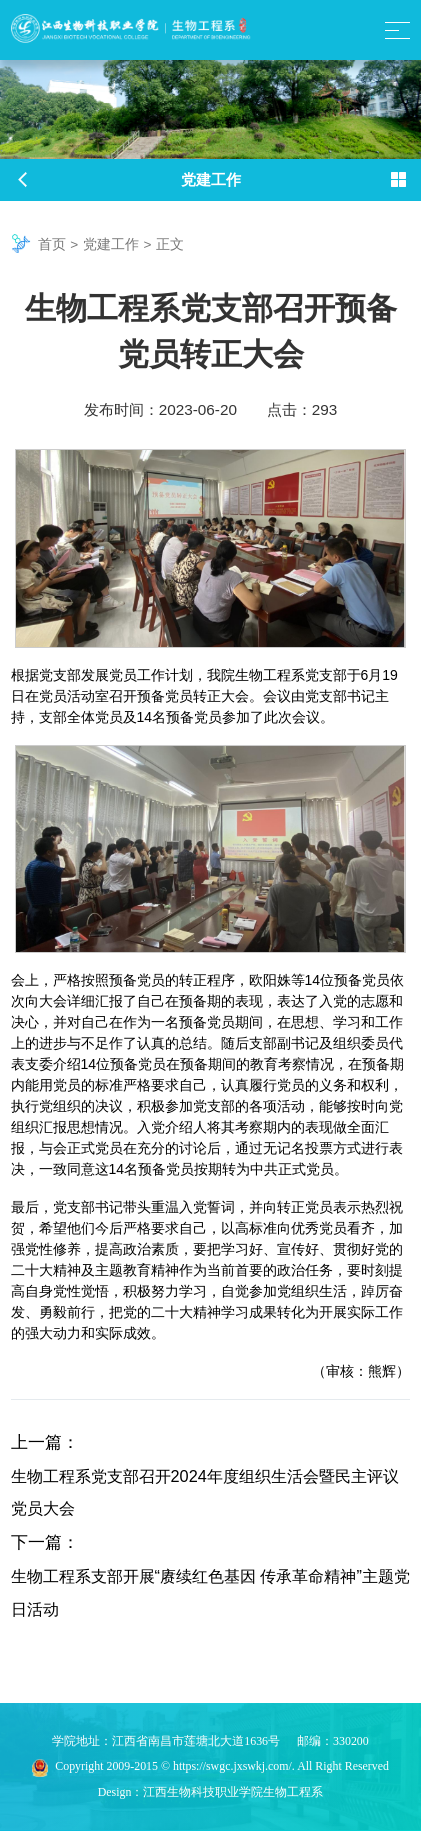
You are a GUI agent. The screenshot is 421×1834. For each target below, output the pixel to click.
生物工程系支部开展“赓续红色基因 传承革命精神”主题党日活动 (206, 1595)
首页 (52, 244)
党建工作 (111, 244)
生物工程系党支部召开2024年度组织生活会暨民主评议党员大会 (208, 1493)
